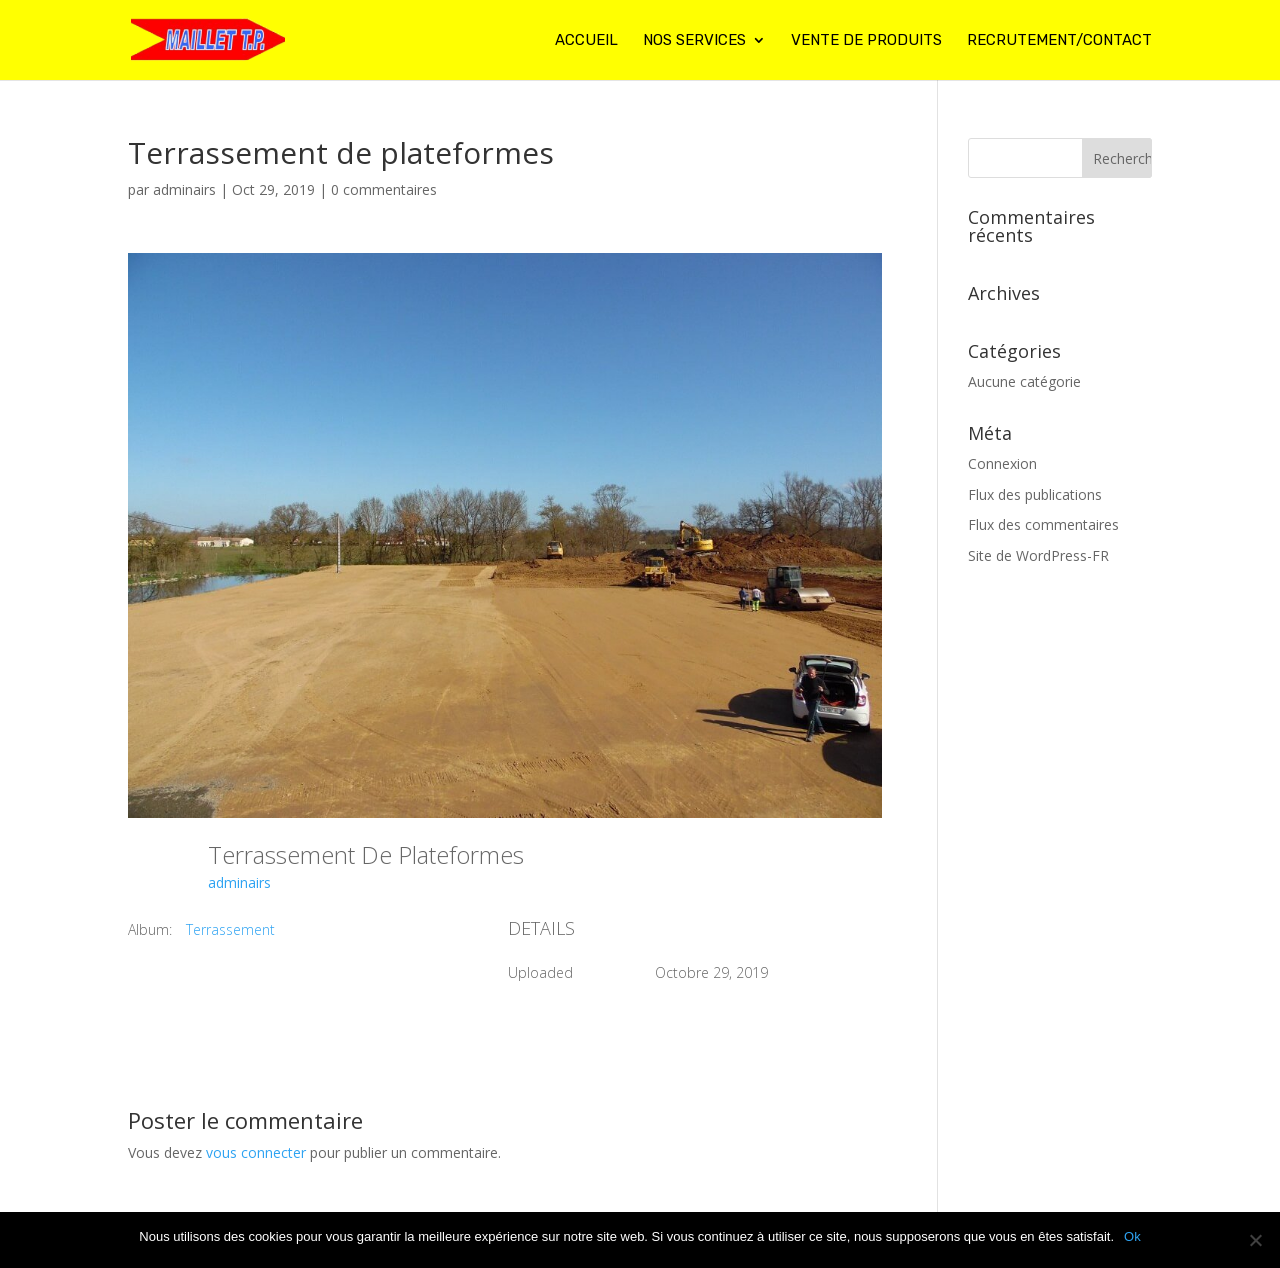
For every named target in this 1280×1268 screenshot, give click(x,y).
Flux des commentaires (1043, 524)
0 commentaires (384, 189)
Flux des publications (1035, 494)
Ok (1132, 1236)
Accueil (586, 41)
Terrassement (230, 929)
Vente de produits (866, 41)
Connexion (1002, 463)
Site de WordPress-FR (1038, 555)
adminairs (184, 189)
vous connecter (256, 1152)
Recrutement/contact (1059, 41)
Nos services (694, 41)
